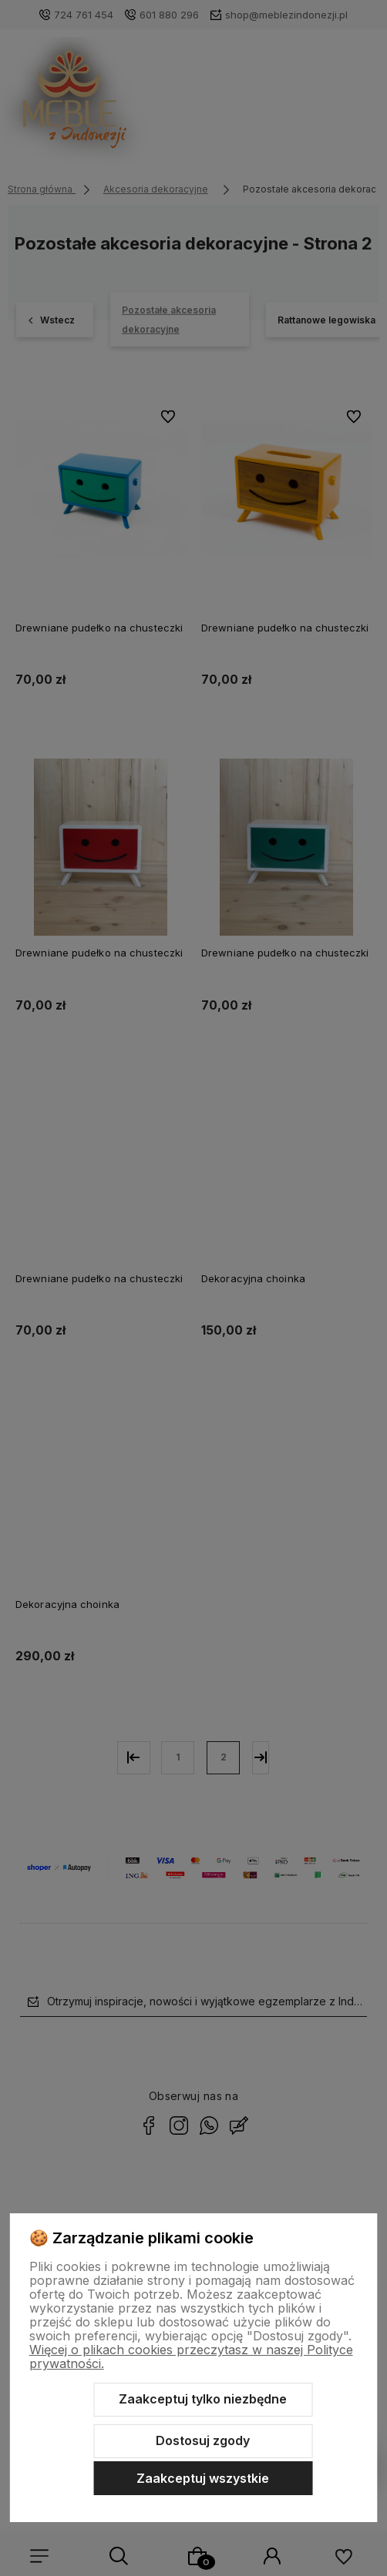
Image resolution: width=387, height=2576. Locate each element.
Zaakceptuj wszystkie (202, 2478)
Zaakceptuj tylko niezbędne (203, 2399)
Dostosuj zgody (203, 2440)
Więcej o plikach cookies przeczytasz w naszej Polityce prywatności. (191, 2356)
